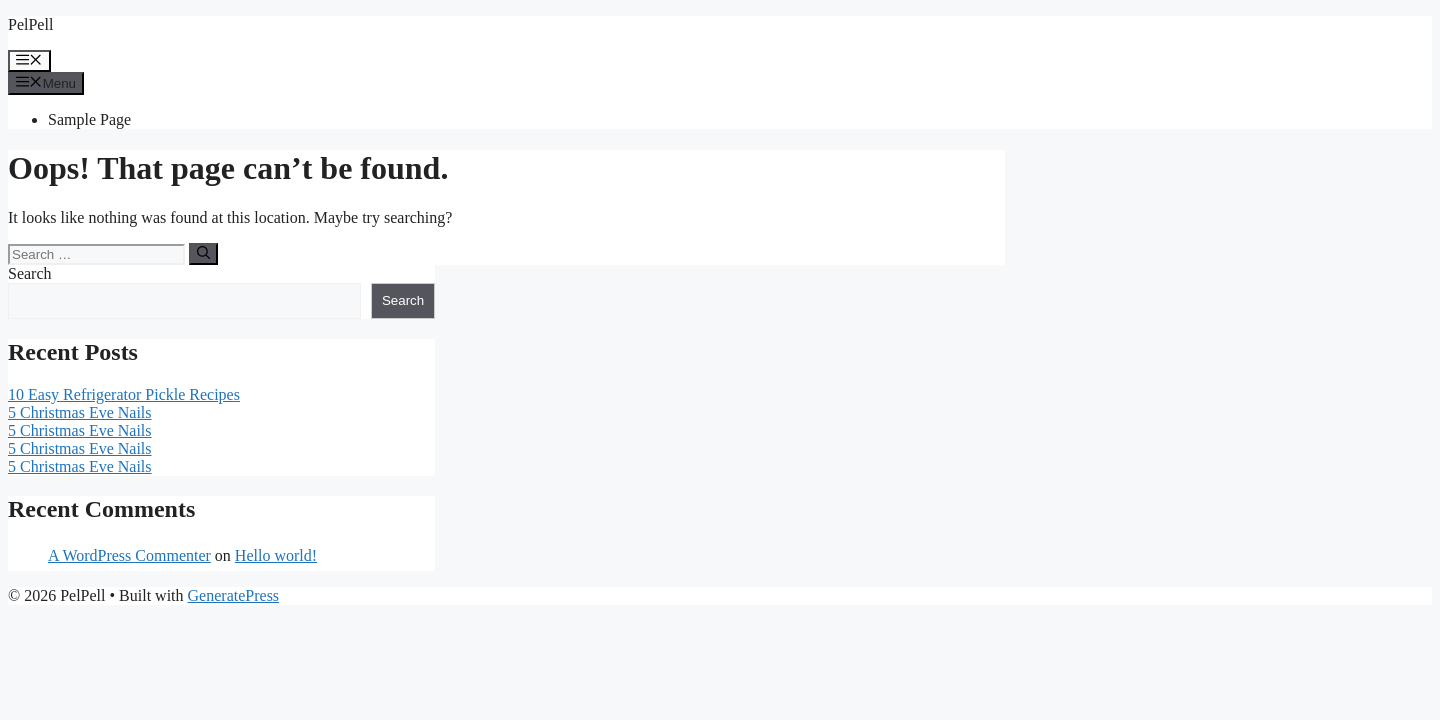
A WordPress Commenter (129, 555)
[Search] (203, 254)
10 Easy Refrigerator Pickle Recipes (124, 394)
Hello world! (276, 555)
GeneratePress (234, 595)
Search (30, 273)
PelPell (30, 24)
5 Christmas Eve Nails (80, 412)
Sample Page (89, 119)
